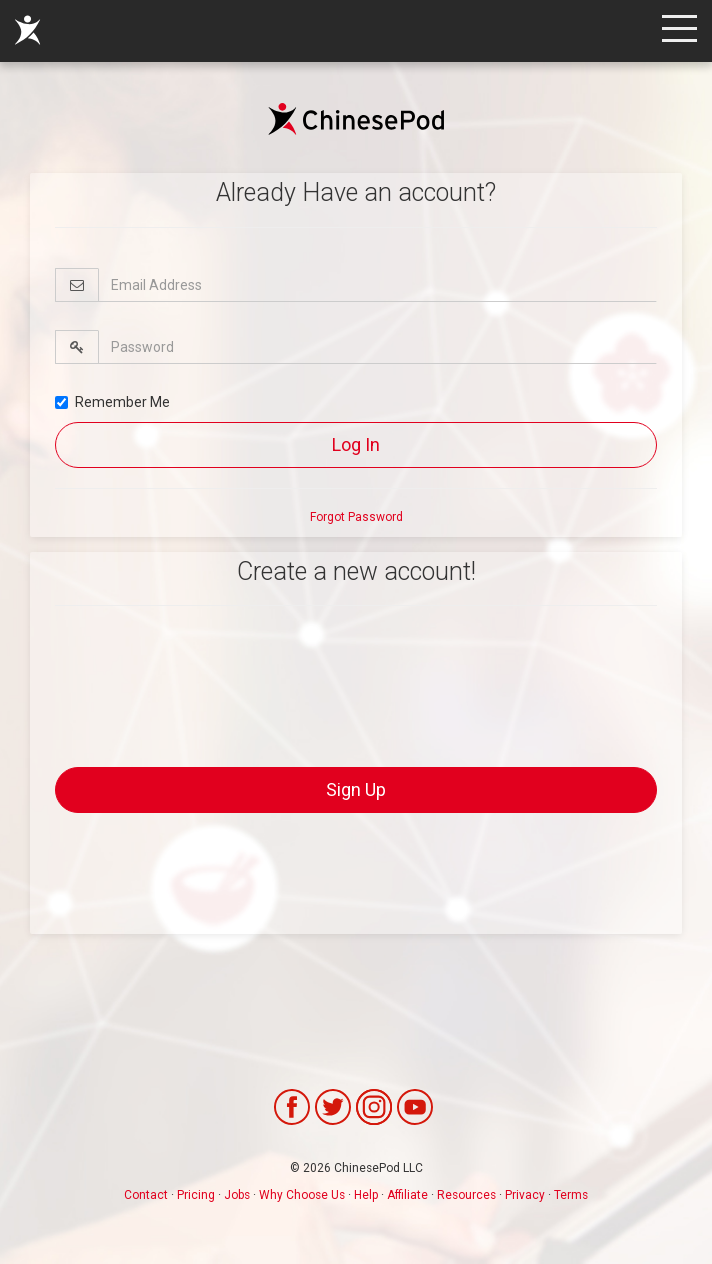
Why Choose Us (302, 1195)
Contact (146, 1195)
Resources (466, 1195)
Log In (356, 444)
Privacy (525, 1195)
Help (366, 1195)
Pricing (196, 1195)
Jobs (237, 1195)
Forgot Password (356, 517)
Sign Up (356, 789)
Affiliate (407, 1195)
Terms (571, 1195)
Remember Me (112, 402)
